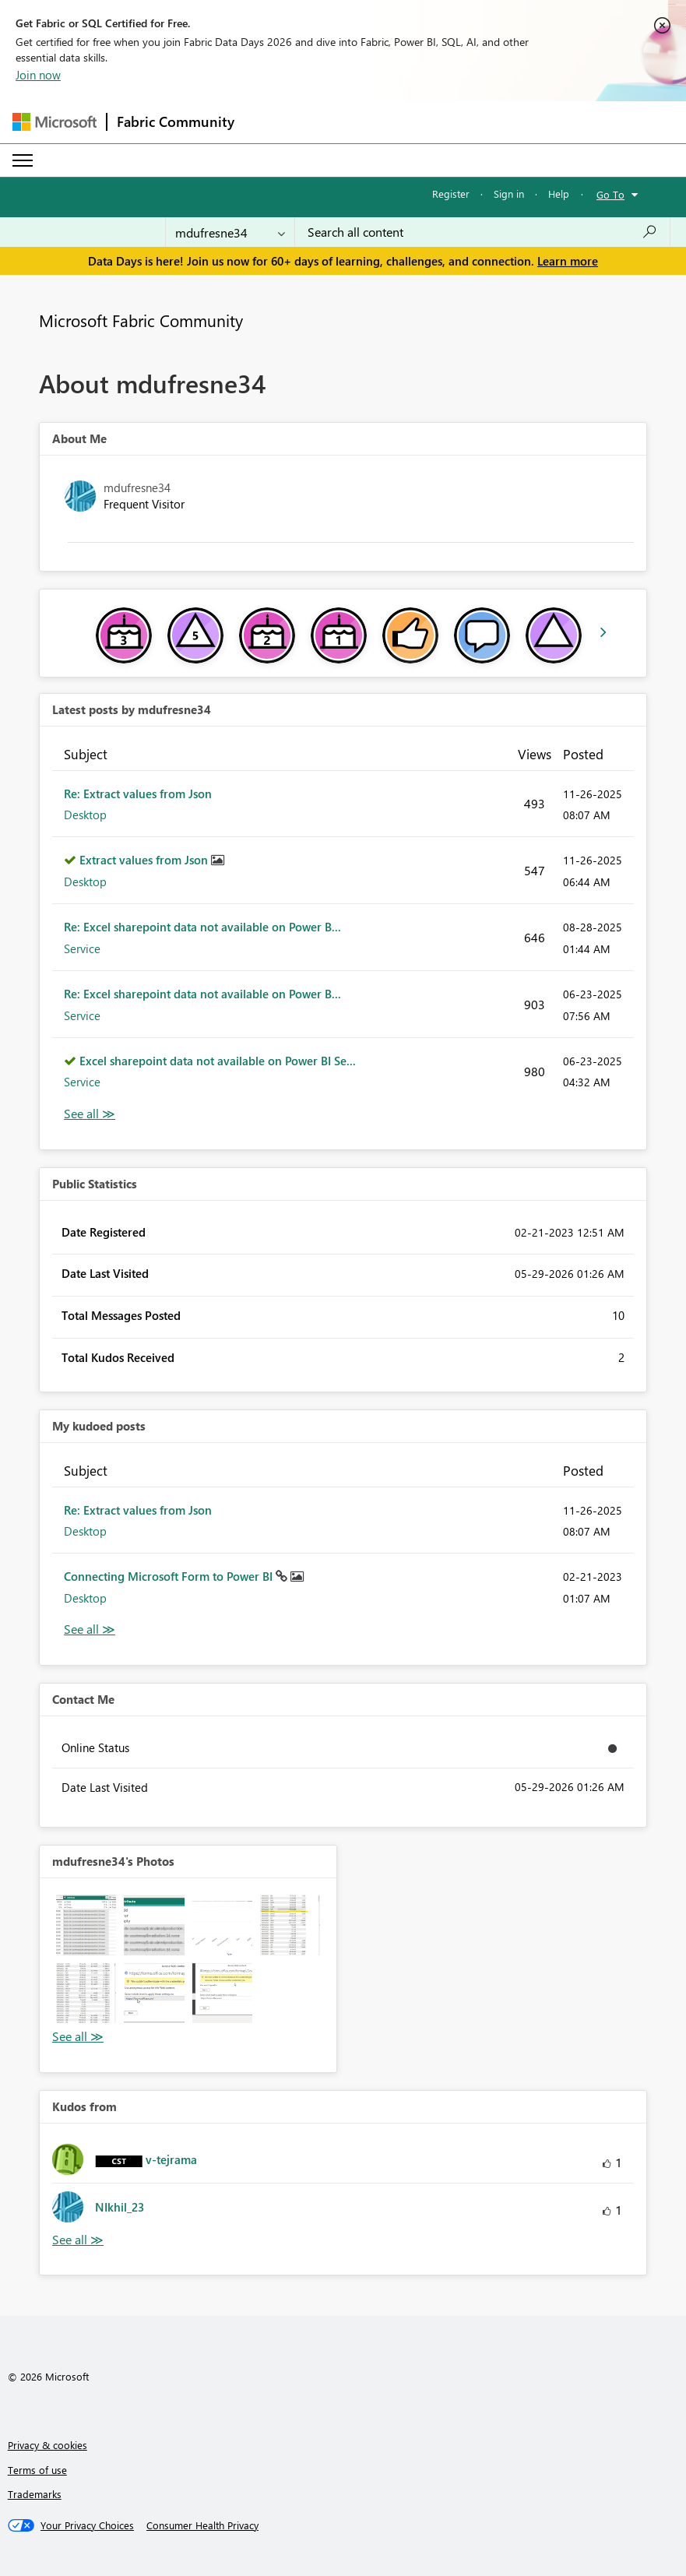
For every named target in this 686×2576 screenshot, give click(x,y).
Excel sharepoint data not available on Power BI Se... (217, 1060)
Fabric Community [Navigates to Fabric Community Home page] (175, 121)
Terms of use (37, 2469)
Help (558, 193)
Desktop (85, 814)
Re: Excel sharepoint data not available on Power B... (202, 926)
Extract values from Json (145, 859)
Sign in (509, 193)
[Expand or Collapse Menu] (22, 160)
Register (451, 193)
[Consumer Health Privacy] (202, 2525)
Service (82, 948)
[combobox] (482, 232)
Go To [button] (610, 194)
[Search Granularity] (230, 232)
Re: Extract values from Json (138, 793)
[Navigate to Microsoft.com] (54, 122)
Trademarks (35, 2493)
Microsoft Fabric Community (141, 320)
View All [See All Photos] (78, 2037)
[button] (86, 1925)
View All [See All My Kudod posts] (89, 1629)
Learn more (567, 261)
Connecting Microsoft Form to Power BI (170, 1576)
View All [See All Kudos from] (78, 2240)
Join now (38, 75)
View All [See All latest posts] (89, 1114)
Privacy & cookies (47, 2444)
